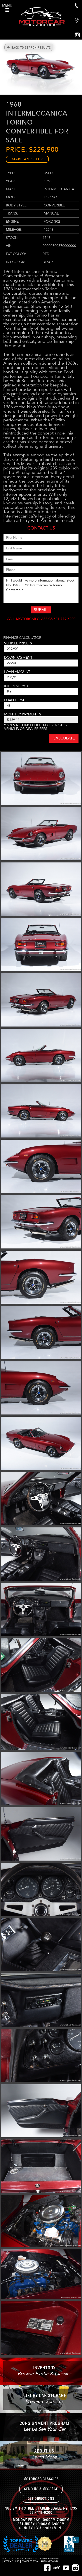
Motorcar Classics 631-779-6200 (41, 618)
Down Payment (18, 657)
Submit (41, 610)
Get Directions (41, 2498)
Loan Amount (17, 671)
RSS (17, 2561)
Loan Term (14, 700)
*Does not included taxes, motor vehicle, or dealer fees (36, 727)
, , (41, 2508)
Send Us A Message (41, 2489)
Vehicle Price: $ (18, 643)
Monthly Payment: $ (22, 714)
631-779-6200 (41, 2512)
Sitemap (8, 2561)
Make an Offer (27, 159)
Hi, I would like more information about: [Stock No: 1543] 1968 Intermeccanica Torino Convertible (41, 590)
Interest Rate (16, 686)
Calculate (64, 738)
